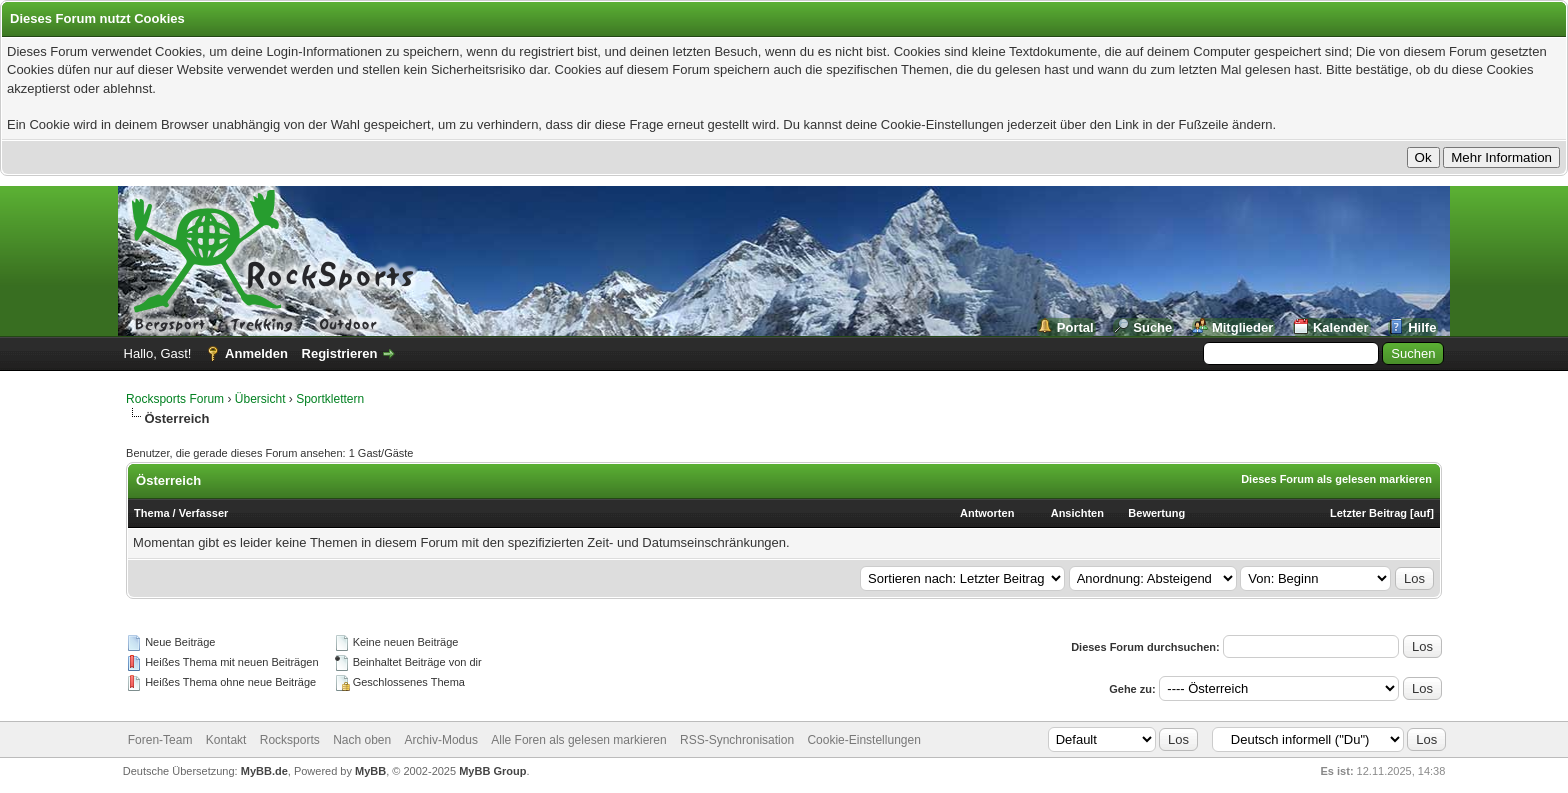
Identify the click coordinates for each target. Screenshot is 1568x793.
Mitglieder (1242, 327)
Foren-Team (160, 740)
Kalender (1341, 327)
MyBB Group (492, 771)
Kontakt (226, 740)
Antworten (987, 513)
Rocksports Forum (175, 399)
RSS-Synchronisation (737, 740)
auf (1422, 513)
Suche (1152, 327)
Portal (1075, 327)
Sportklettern (330, 399)
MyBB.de (264, 771)
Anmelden (256, 353)
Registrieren (340, 353)
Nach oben (362, 740)
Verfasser (204, 513)
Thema (151, 513)
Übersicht (260, 399)
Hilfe (1422, 327)
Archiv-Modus (441, 740)
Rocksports (290, 740)
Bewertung (1156, 513)
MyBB (370, 771)
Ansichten (1077, 513)
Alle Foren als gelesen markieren (578, 740)
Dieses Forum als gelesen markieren (1336, 479)
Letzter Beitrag (1368, 513)
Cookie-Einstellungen (863, 740)
